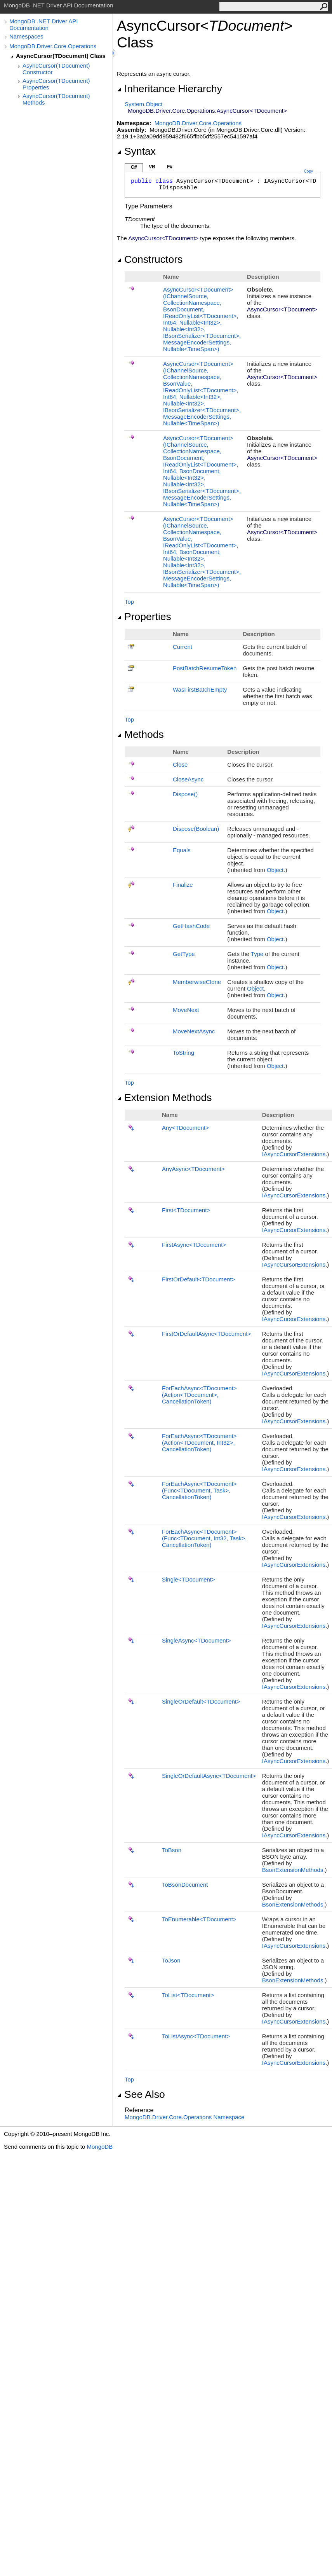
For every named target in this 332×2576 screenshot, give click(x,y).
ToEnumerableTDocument (199, 1919)
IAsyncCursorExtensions (293, 1154)
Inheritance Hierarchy (169, 88)
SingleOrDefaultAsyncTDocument (209, 1775)
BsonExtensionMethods (292, 1869)
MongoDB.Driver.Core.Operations (52, 46)
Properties (144, 616)
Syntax (136, 151)
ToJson (171, 1960)
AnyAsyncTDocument (193, 1169)
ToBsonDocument (185, 1884)
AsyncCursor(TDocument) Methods (56, 99)
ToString (183, 1052)
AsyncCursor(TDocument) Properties (56, 84)
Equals (182, 850)
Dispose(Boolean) (196, 828)
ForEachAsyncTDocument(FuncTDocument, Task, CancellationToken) (199, 1490)
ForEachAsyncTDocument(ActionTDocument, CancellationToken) (199, 1395)
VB (152, 167)
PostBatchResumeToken (204, 668)
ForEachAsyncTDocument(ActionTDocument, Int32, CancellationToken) (199, 1442)
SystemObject (144, 104)
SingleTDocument (188, 1579)
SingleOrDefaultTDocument (201, 1701)
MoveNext (186, 1010)
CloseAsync (188, 779)
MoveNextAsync (194, 1031)
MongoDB (100, 2146)
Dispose (185, 794)
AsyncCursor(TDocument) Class (61, 55)
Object (275, 870)
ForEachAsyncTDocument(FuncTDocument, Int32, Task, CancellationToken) (204, 1538)
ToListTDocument (188, 1995)
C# (134, 167)
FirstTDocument (186, 1210)
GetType (184, 954)
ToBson (171, 1850)
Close (180, 764)
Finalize (183, 884)
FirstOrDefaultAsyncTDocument (206, 1333)
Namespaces (26, 36)
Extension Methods (164, 1097)
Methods (140, 734)
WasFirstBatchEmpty (200, 689)
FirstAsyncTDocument (194, 1244)
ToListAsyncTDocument (196, 2036)
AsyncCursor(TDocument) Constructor (56, 68)
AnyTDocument (185, 1127)
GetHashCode (191, 926)
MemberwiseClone (197, 982)
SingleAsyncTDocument (196, 1640)
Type (257, 954)
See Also (141, 2094)
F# (169, 167)
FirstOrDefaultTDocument (198, 1279)
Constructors (150, 259)
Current (182, 646)
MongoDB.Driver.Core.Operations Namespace (184, 2117)
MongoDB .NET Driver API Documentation (43, 24)
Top (129, 601)
